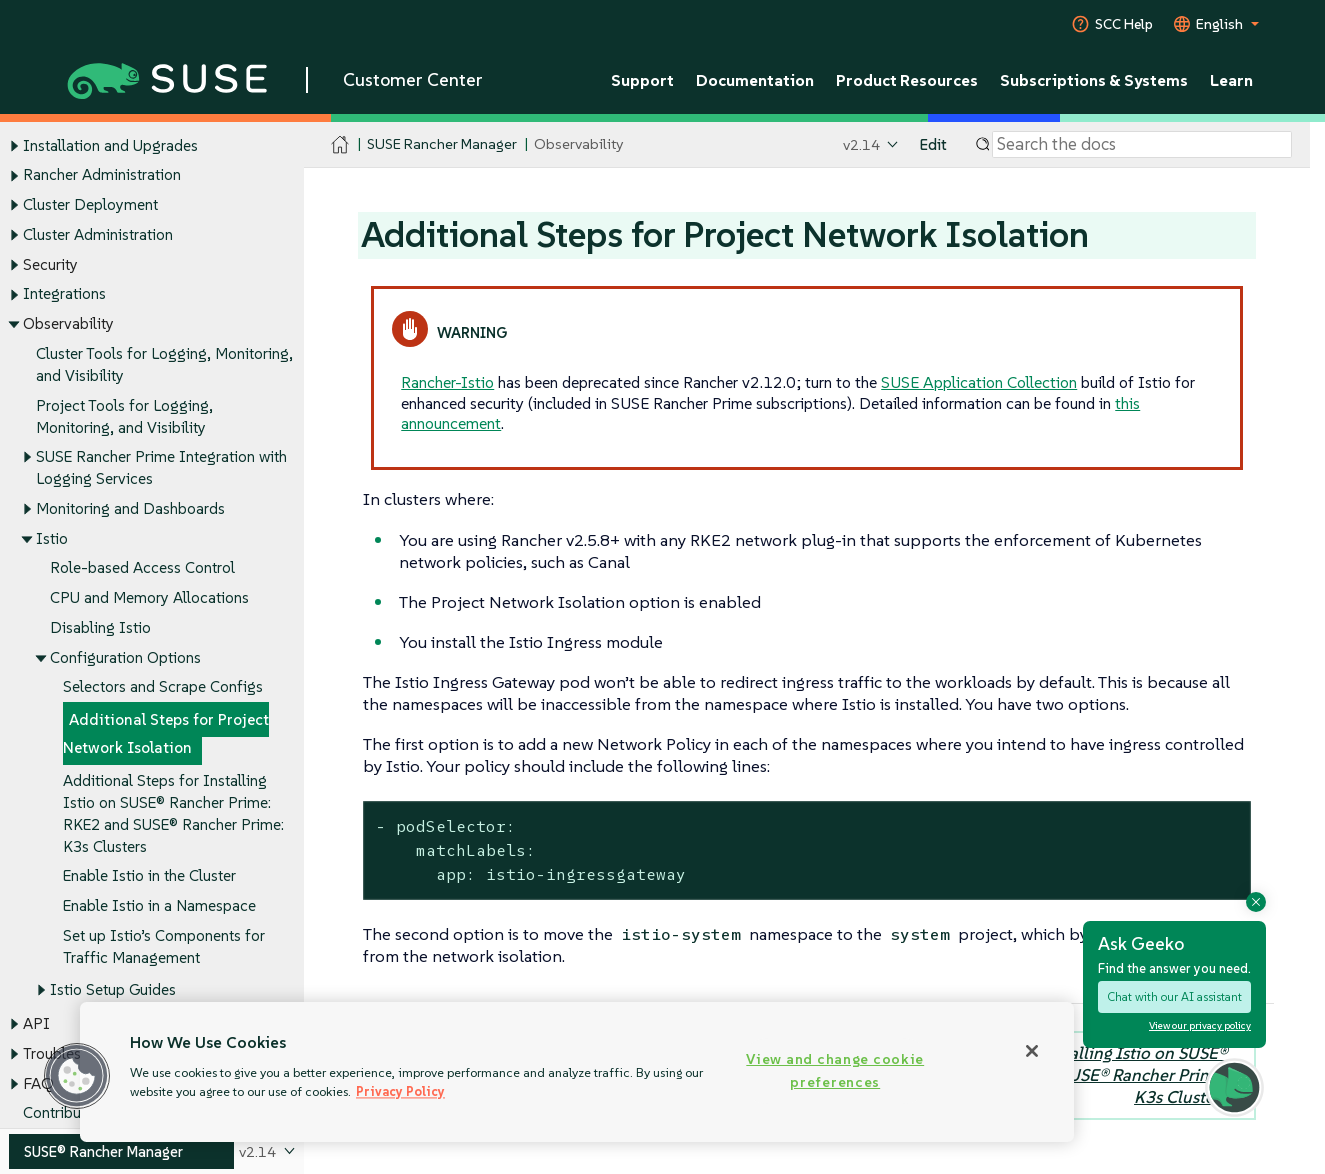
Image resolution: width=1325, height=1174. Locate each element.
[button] (77, 1076)
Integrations (64, 294)
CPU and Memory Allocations (149, 598)
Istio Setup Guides (113, 989)
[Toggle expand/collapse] (14, 146)
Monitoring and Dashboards (130, 508)
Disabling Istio (100, 627)
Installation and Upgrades (110, 145)
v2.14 (861, 144)
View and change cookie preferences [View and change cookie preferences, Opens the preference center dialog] (835, 1070)
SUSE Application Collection (979, 382)
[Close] (1032, 1051)
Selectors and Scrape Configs (163, 687)
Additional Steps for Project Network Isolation (166, 734)
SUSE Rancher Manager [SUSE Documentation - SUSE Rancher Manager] (442, 144)
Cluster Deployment (90, 204)
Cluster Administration (98, 234)
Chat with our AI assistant (1174, 996)
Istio (52, 538)
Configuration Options (125, 657)
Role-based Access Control (142, 568)
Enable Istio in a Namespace (159, 905)
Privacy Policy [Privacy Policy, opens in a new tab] (400, 1091)
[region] (577, 1072)
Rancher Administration (102, 175)
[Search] (1142, 145)
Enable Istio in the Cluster (149, 876)
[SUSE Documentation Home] (340, 145)
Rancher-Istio (447, 382)
